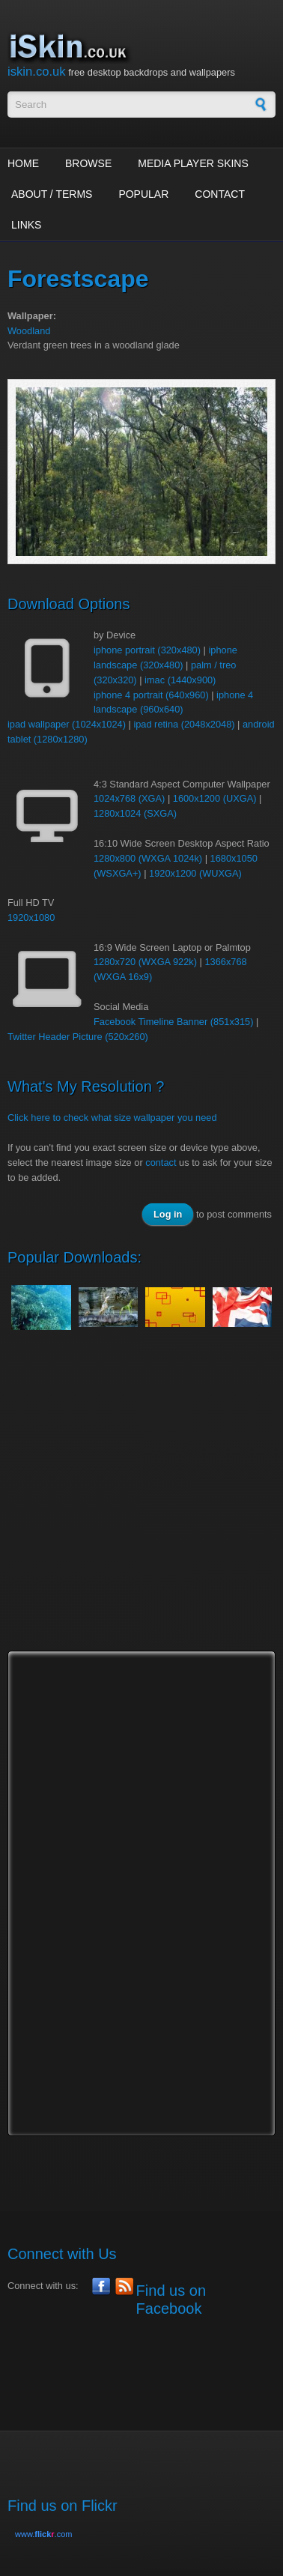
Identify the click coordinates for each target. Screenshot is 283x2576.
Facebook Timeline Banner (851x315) (173, 1021)
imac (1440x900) (180, 680)
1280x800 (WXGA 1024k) (148, 858)
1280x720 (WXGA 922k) (145, 961)
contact (160, 1162)
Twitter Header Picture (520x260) (77, 1036)
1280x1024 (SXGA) (135, 813)
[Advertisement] (141, 1504)
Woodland (28, 330)
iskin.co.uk (36, 71)
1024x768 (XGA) (129, 798)
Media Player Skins (193, 163)
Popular (143, 194)
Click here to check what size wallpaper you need (112, 1117)
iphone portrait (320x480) (147, 650)
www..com (43, 2534)
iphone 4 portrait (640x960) (151, 695)
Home (23, 163)
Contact (220, 194)
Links (26, 225)
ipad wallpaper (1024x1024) (66, 724)
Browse (88, 163)
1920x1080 (31, 917)
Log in (167, 1214)
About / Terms (51, 194)
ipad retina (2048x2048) (183, 724)
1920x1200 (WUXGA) (195, 873)
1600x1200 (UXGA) (215, 798)
